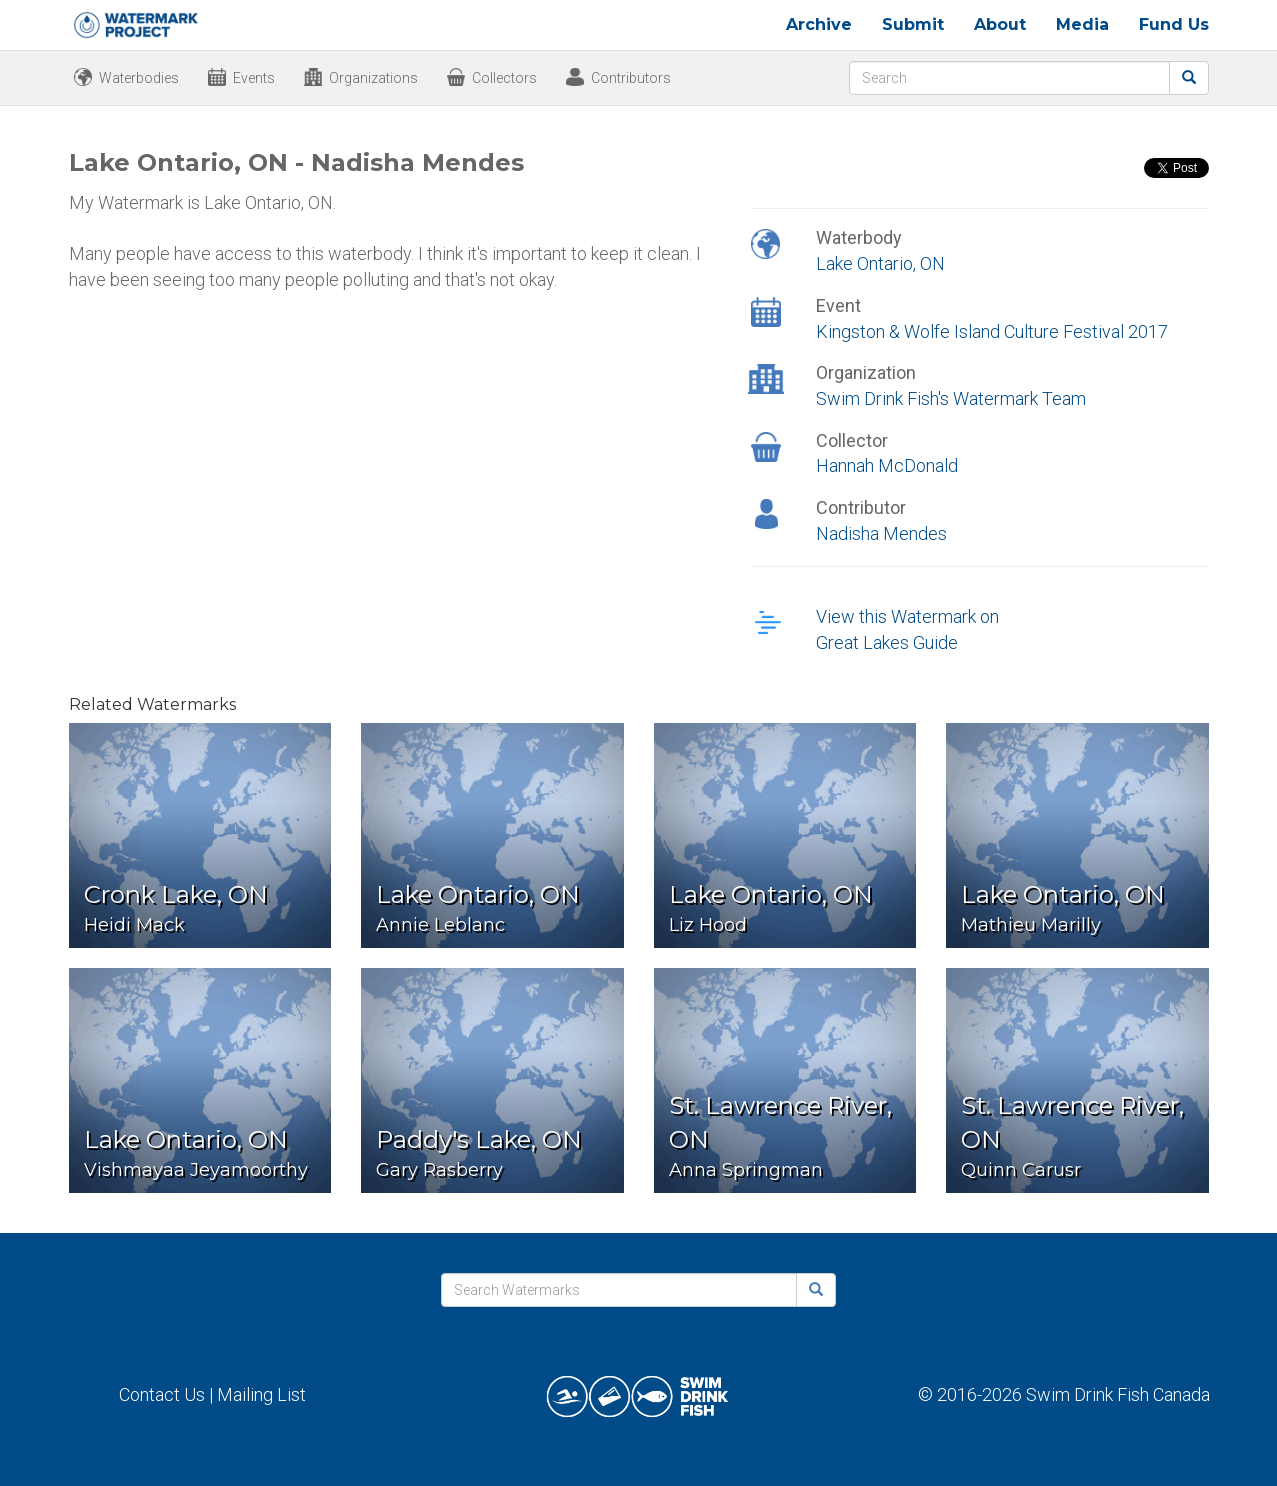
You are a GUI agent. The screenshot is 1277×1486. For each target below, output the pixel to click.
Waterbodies (139, 78)
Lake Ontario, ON (880, 263)
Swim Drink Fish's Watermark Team (951, 398)
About (1000, 24)
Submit (913, 24)
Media (1082, 24)
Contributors (631, 78)
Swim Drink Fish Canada (1118, 1394)
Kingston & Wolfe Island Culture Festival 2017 (992, 331)
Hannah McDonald (887, 465)
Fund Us (1174, 24)
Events (254, 78)
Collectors (504, 78)
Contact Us (162, 1394)
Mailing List (261, 1394)
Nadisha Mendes (881, 533)
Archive (819, 24)
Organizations (373, 78)
